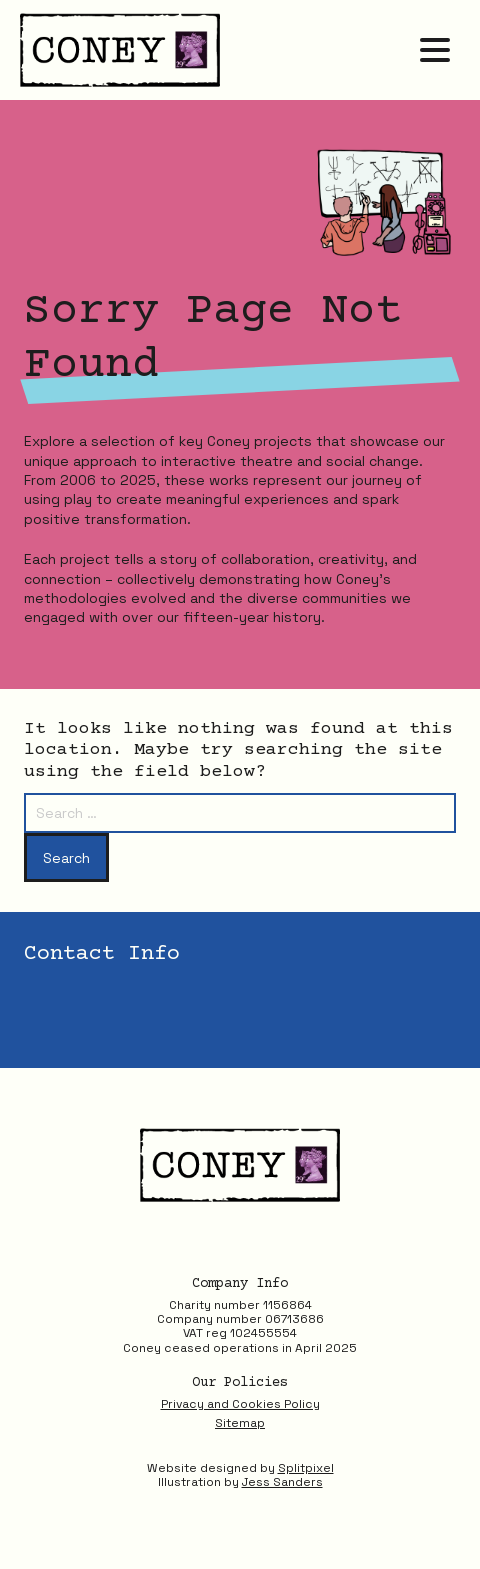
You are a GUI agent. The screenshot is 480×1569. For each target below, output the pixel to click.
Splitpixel (306, 1468)
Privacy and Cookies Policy (240, 1404)
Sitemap (240, 1423)
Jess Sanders (282, 1482)
